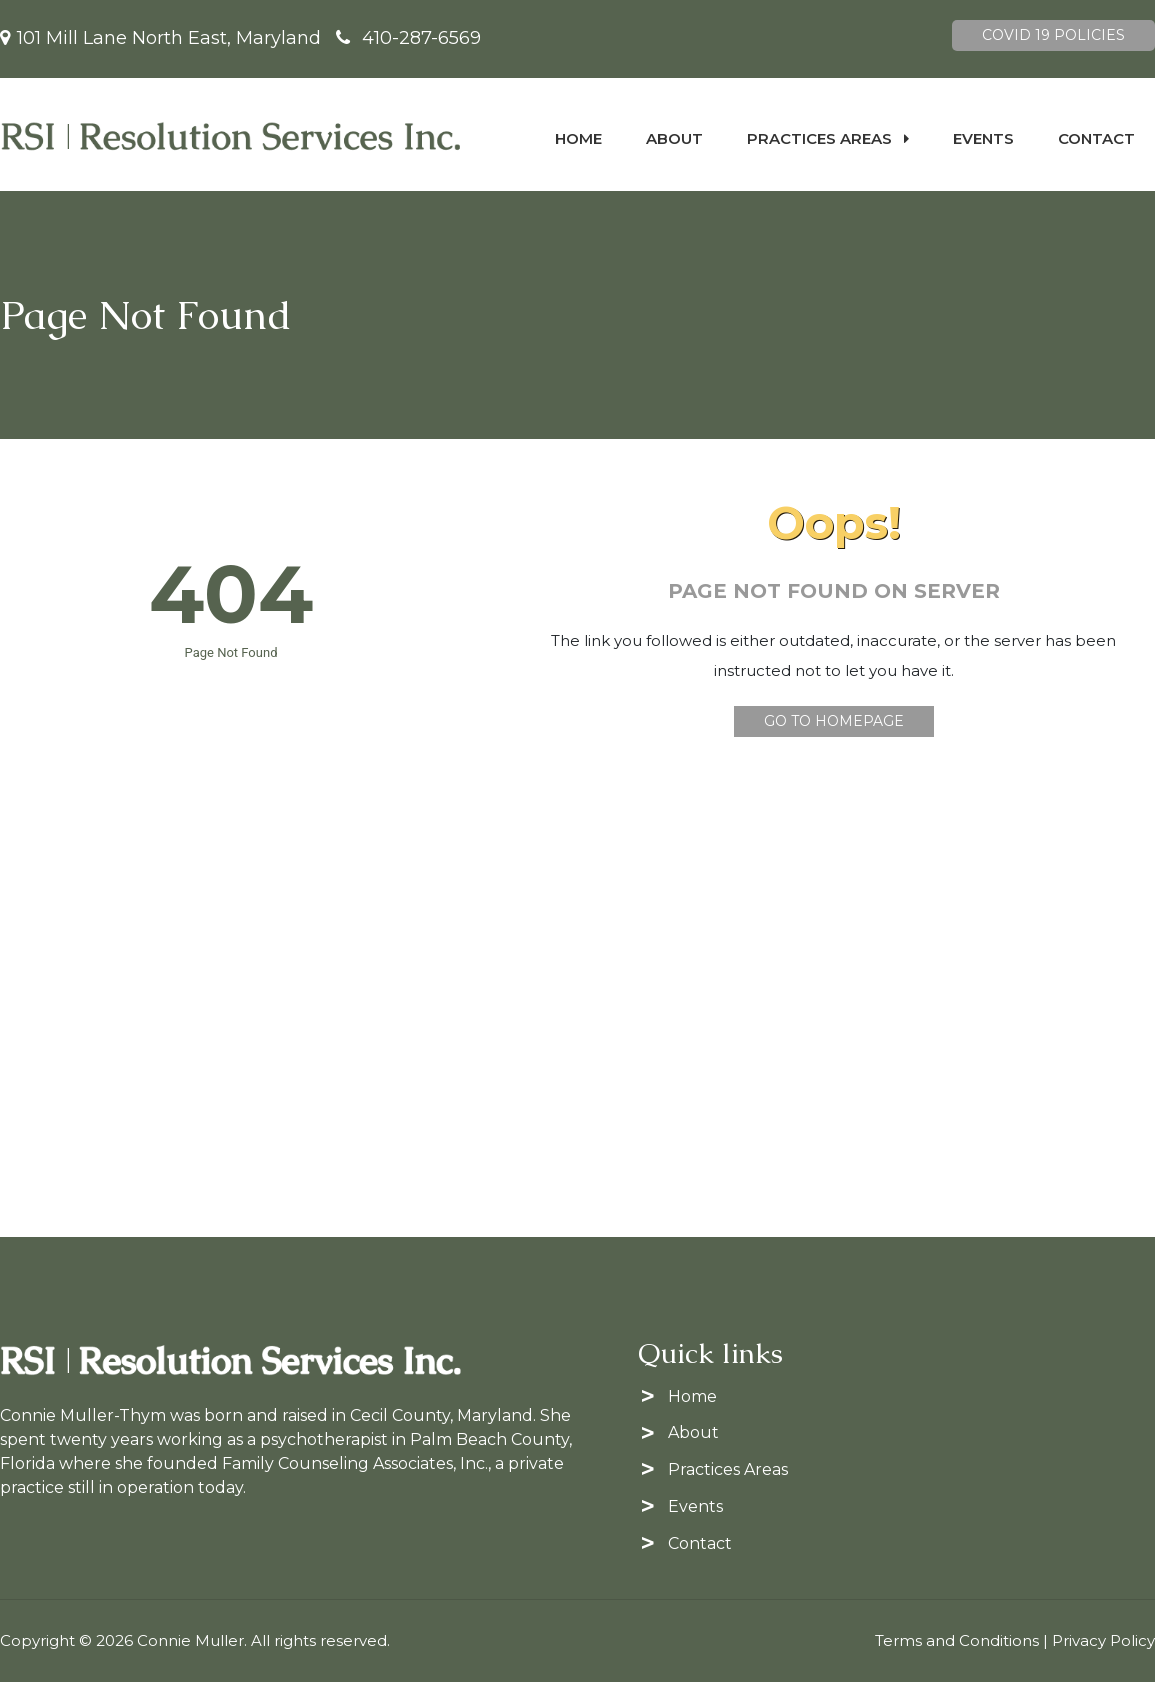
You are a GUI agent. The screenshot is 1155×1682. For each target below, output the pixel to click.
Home (578, 138)
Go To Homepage (834, 721)
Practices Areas (828, 138)
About (674, 138)
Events (983, 138)
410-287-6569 (421, 38)
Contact (1096, 138)
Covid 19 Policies (1053, 35)
